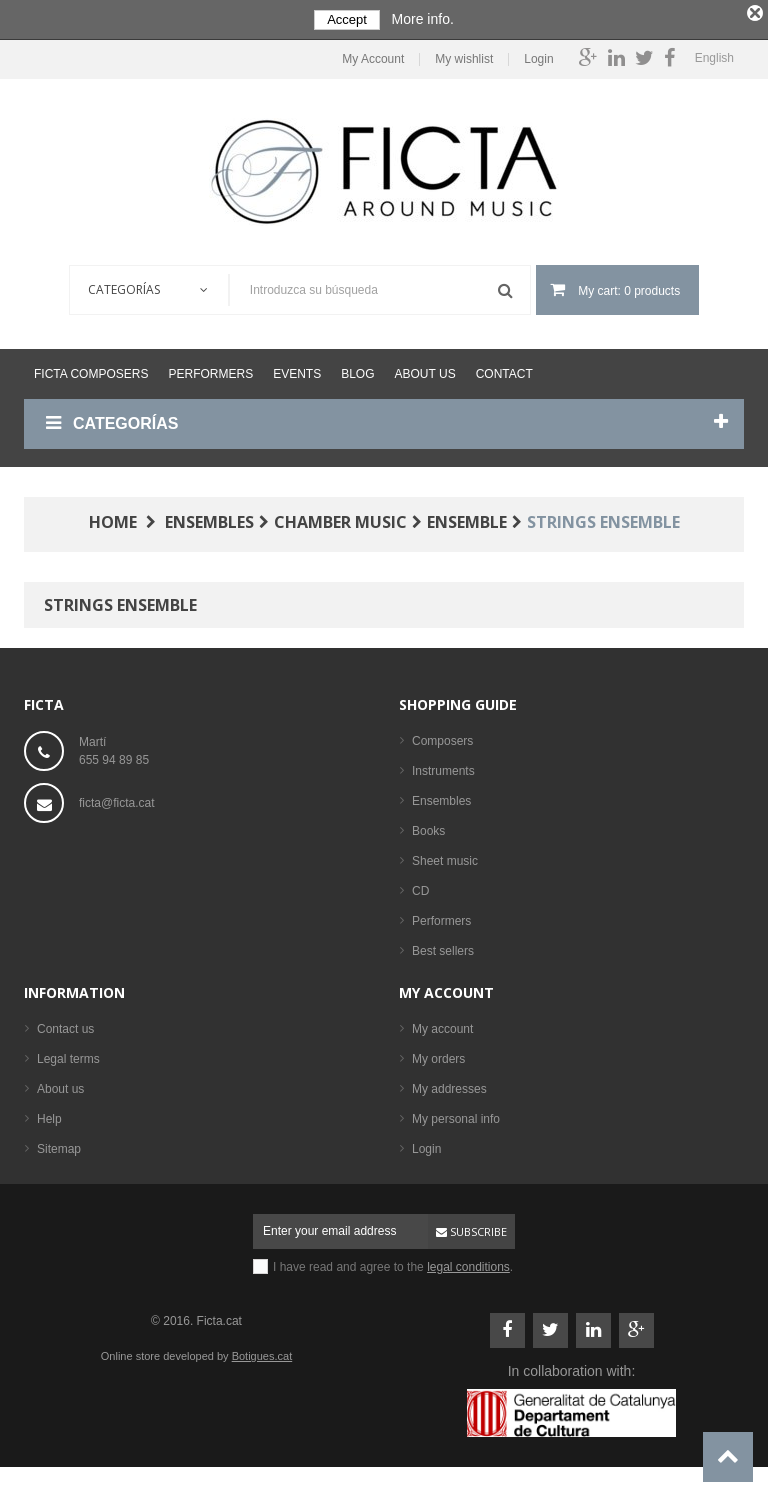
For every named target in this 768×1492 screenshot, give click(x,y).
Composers (442, 736)
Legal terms (68, 1054)
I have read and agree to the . (393, 1262)
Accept (347, 19)
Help (49, 1114)
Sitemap (59, 1144)
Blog (357, 369)
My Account (373, 54)
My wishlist (464, 54)
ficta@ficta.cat (117, 798)
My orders (438, 1054)
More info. (423, 19)
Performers (210, 369)
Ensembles (441, 796)
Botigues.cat (262, 1351)
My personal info (456, 1114)
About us (425, 369)
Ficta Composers (91, 369)
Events (297, 369)
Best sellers (443, 946)
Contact (504, 369)
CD (420, 886)
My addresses (449, 1084)
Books (428, 826)
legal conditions (468, 1262)
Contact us (65, 1024)
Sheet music (445, 856)
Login (538, 54)
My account (446, 987)
